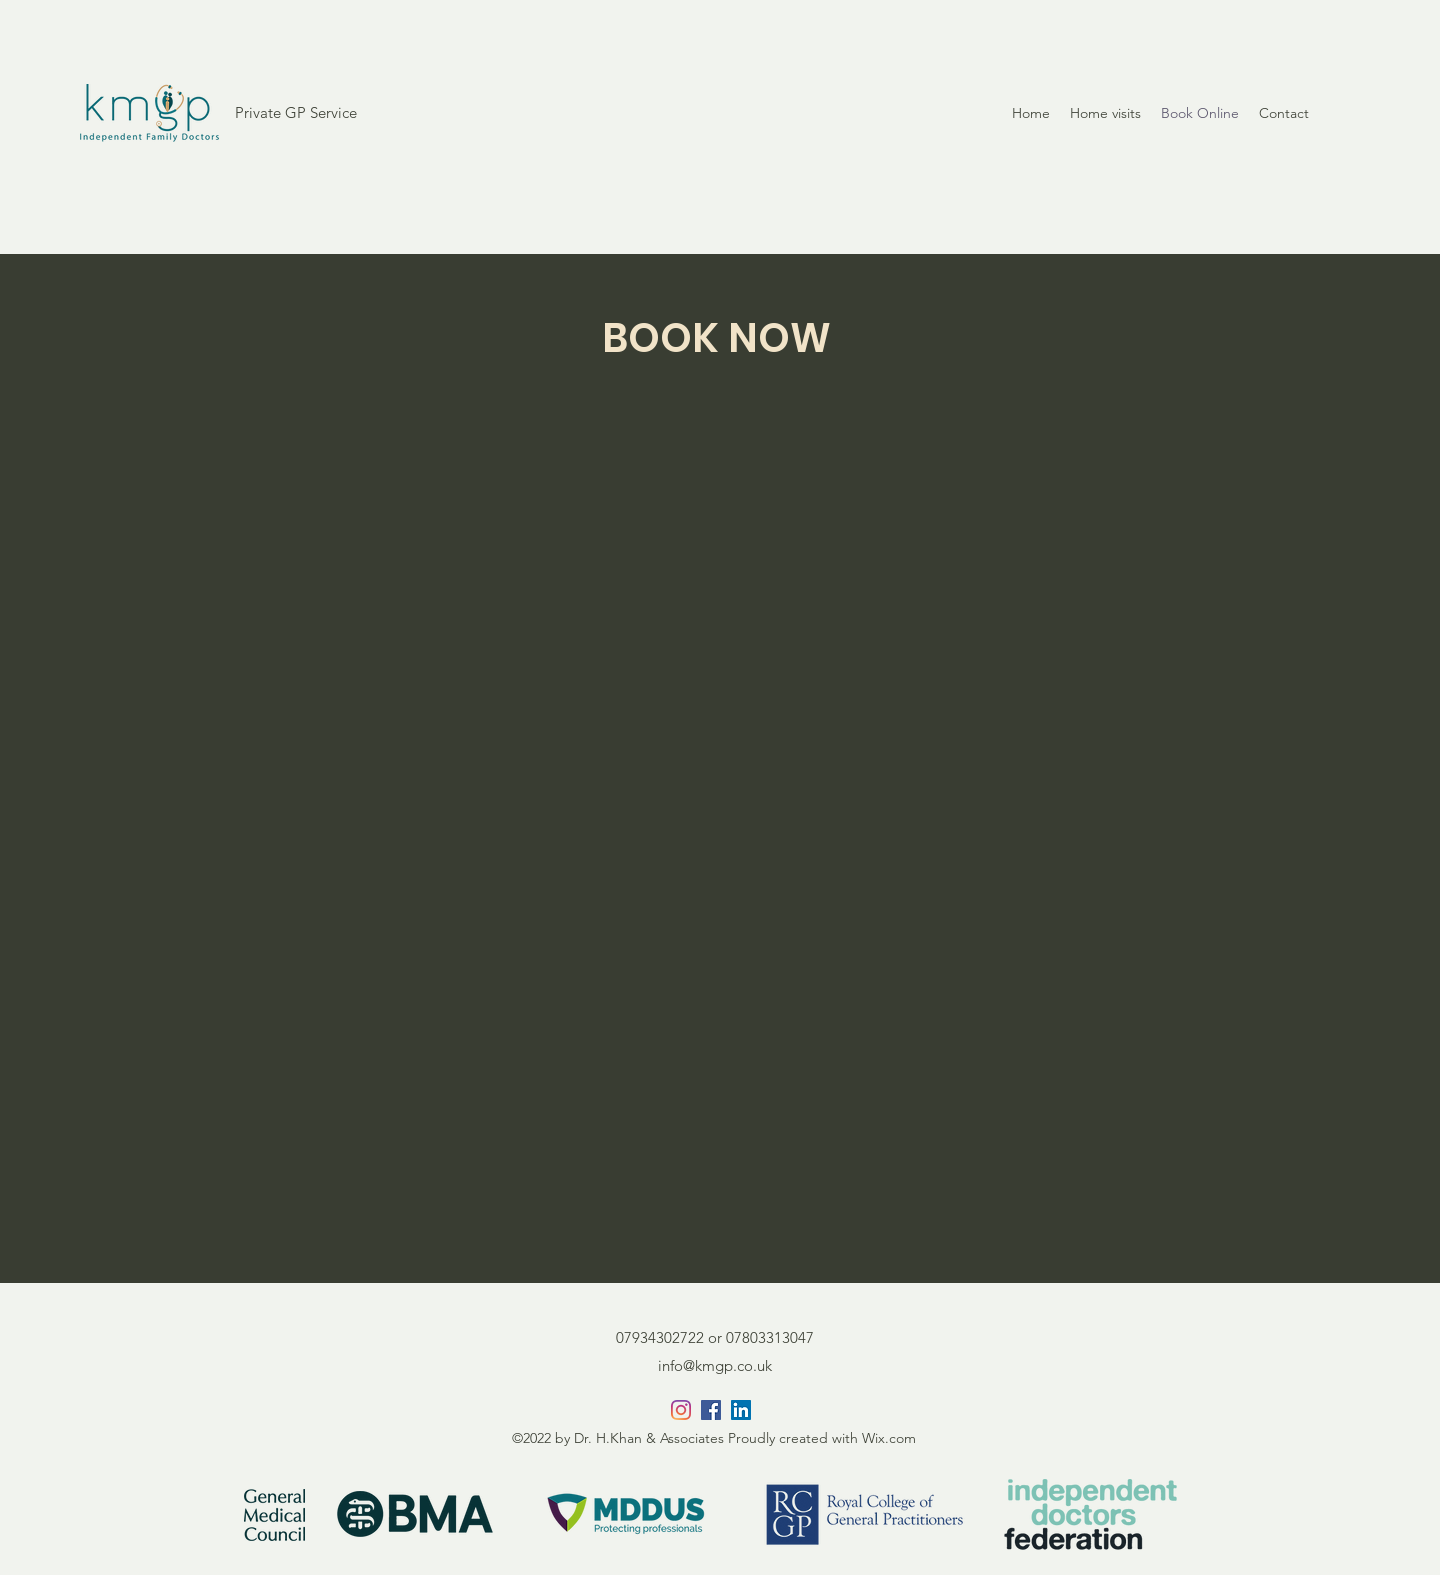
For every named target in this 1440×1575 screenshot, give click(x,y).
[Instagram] (681, 1410)
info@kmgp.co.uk (715, 1365)
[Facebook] (711, 1410)
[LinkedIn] (741, 1410)
